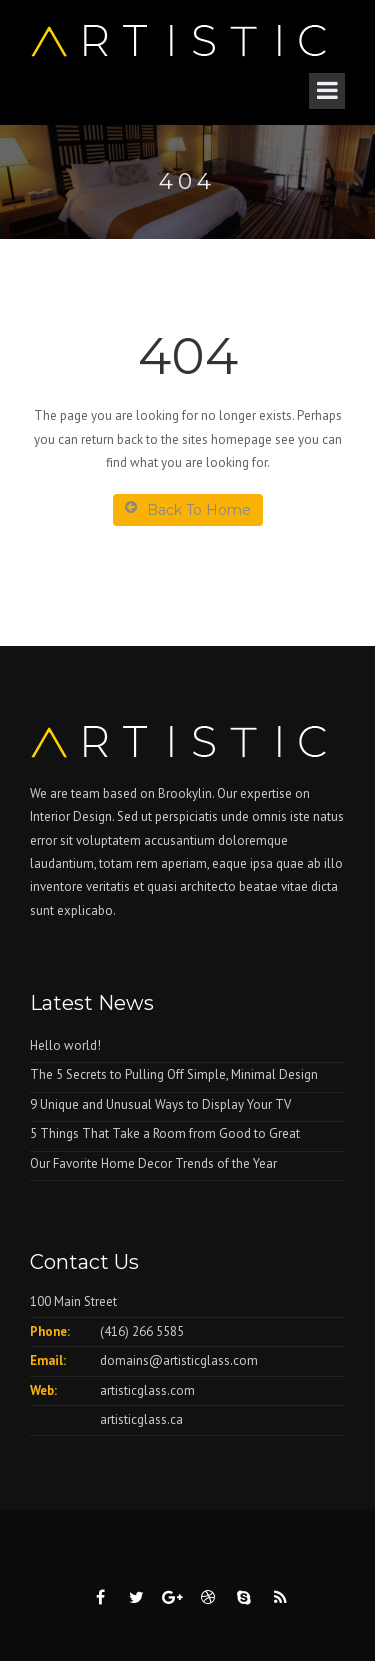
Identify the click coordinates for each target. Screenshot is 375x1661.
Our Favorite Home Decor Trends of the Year (153, 1163)
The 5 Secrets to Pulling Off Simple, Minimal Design (174, 1074)
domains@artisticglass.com (179, 1360)
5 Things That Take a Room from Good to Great (165, 1133)
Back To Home (188, 509)
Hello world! (65, 1045)
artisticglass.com (147, 1390)
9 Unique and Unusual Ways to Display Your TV (160, 1104)
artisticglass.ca (141, 1419)
